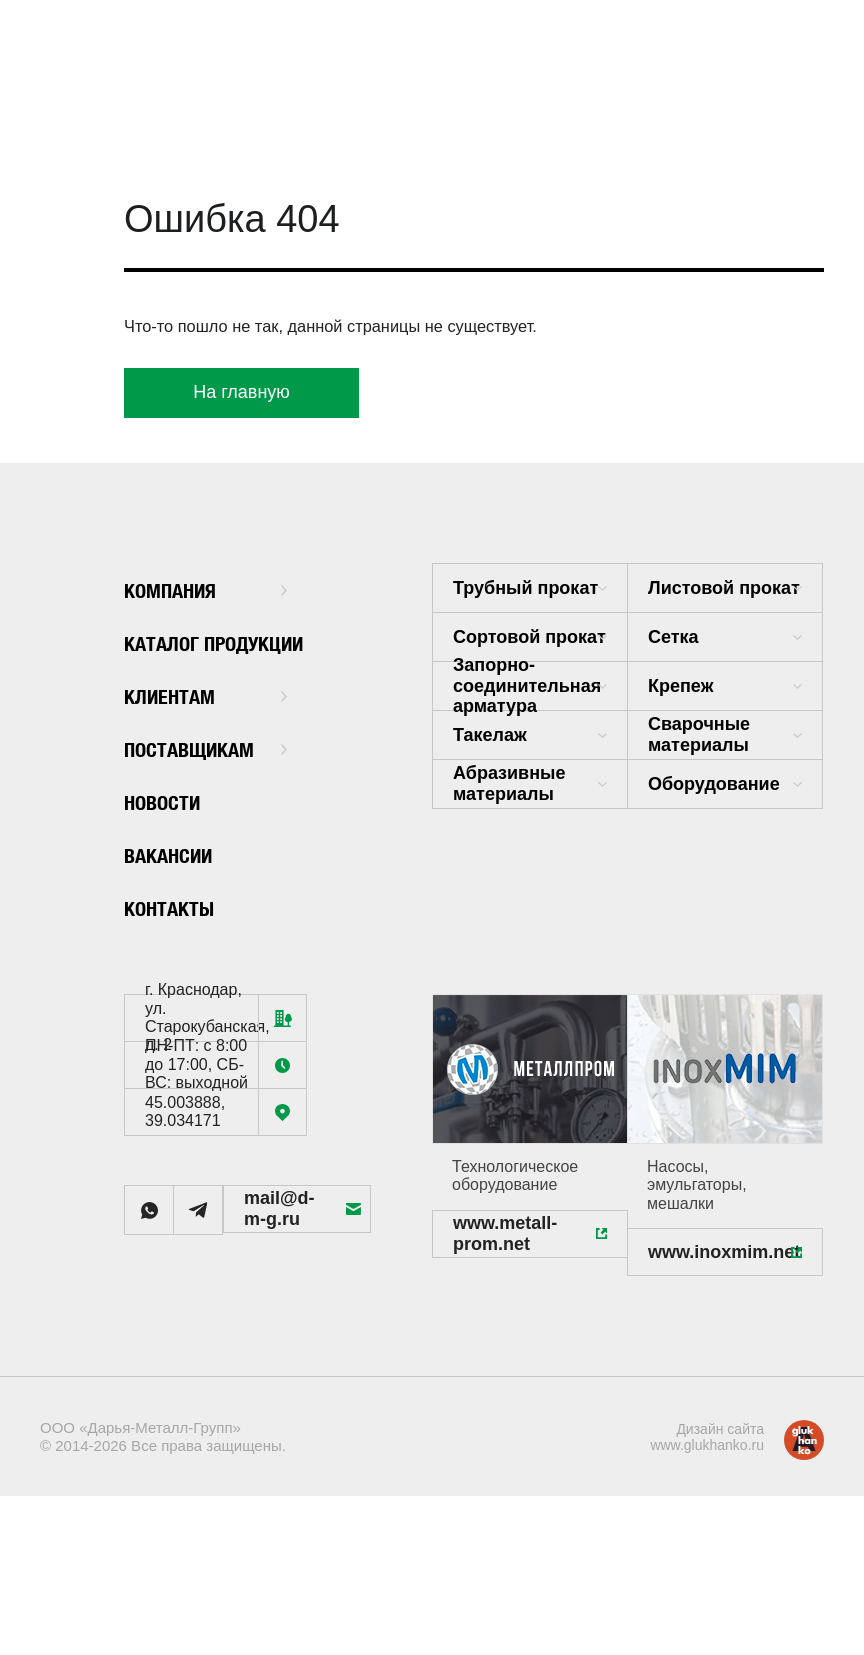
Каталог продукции (186, 643)
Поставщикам (205, 747)
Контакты (179, 906)
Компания (205, 588)
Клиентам (205, 694)
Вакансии (179, 853)
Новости (171, 800)
